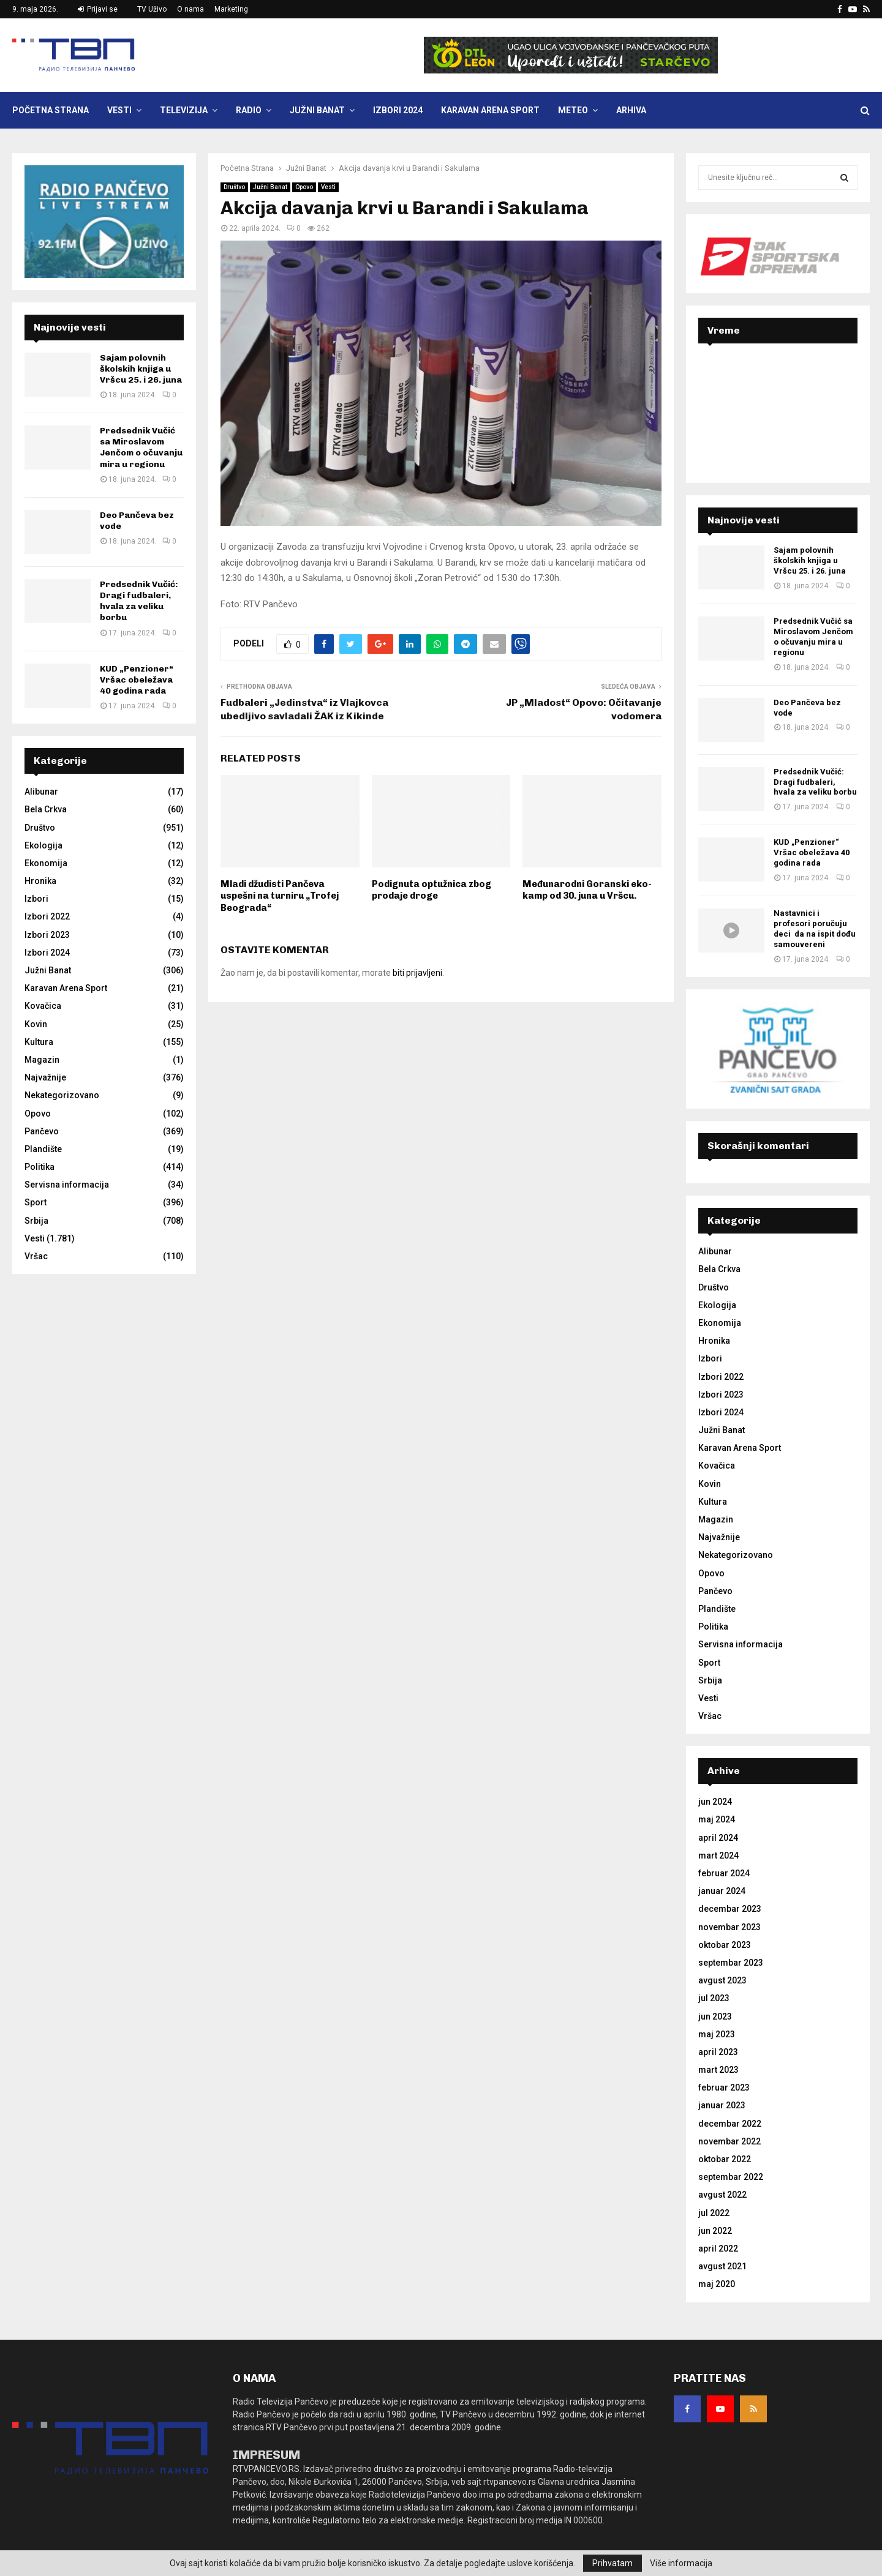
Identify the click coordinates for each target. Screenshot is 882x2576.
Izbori (36, 899)
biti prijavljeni (417, 973)
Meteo (573, 110)
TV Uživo (152, 9)
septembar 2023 (730, 1963)
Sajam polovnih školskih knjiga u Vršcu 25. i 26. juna (141, 369)
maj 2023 (716, 2034)
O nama (190, 9)
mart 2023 (718, 2070)
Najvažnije (45, 1077)
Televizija (184, 110)
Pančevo (41, 1131)
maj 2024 (716, 1819)
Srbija (36, 1221)
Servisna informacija (66, 1184)
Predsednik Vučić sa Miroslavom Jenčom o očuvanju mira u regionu (141, 447)
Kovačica (42, 1006)
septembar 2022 (730, 2177)
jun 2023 (715, 2016)
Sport (35, 1202)
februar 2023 (724, 2087)
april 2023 (718, 2052)
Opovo (304, 187)
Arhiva (631, 110)
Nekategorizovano (61, 1095)
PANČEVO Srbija (778, 401)
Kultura (38, 1042)
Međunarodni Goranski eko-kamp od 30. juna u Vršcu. (587, 890)
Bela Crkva (45, 809)
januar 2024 (721, 1891)
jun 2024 (715, 1802)
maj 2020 (716, 2284)
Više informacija (681, 2563)
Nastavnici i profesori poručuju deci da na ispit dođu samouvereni (815, 928)
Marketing (231, 9)
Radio (249, 110)
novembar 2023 (729, 1927)
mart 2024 (718, 1855)
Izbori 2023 (47, 935)
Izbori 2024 (398, 110)
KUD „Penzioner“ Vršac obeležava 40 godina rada (136, 680)
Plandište (43, 1149)
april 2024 (718, 1838)
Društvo (234, 187)
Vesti (119, 110)
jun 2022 (715, 2231)
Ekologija (43, 845)
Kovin (35, 1024)
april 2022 (718, 2248)
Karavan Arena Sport (490, 110)
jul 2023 (713, 1998)
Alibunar (41, 791)
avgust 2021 (722, 2266)
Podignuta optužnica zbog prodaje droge (431, 890)
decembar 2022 (729, 2124)
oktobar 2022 (724, 2159)
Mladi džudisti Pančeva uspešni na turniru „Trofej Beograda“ (280, 895)
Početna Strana (50, 110)
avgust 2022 (722, 2195)
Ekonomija (45, 863)
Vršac (36, 1256)
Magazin (41, 1060)
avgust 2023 (722, 1980)
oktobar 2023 (724, 1945)
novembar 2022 (729, 2141)
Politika (39, 1167)
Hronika (40, 881)
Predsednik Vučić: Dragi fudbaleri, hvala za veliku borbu (139, 601)
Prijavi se (98, 9)
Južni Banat (317, 110)
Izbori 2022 (47, 916)
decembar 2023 (729, 1909)
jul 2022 (713, 2213)
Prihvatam (612, 2563)
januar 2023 (721, 2105)
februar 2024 (724, 1873)
